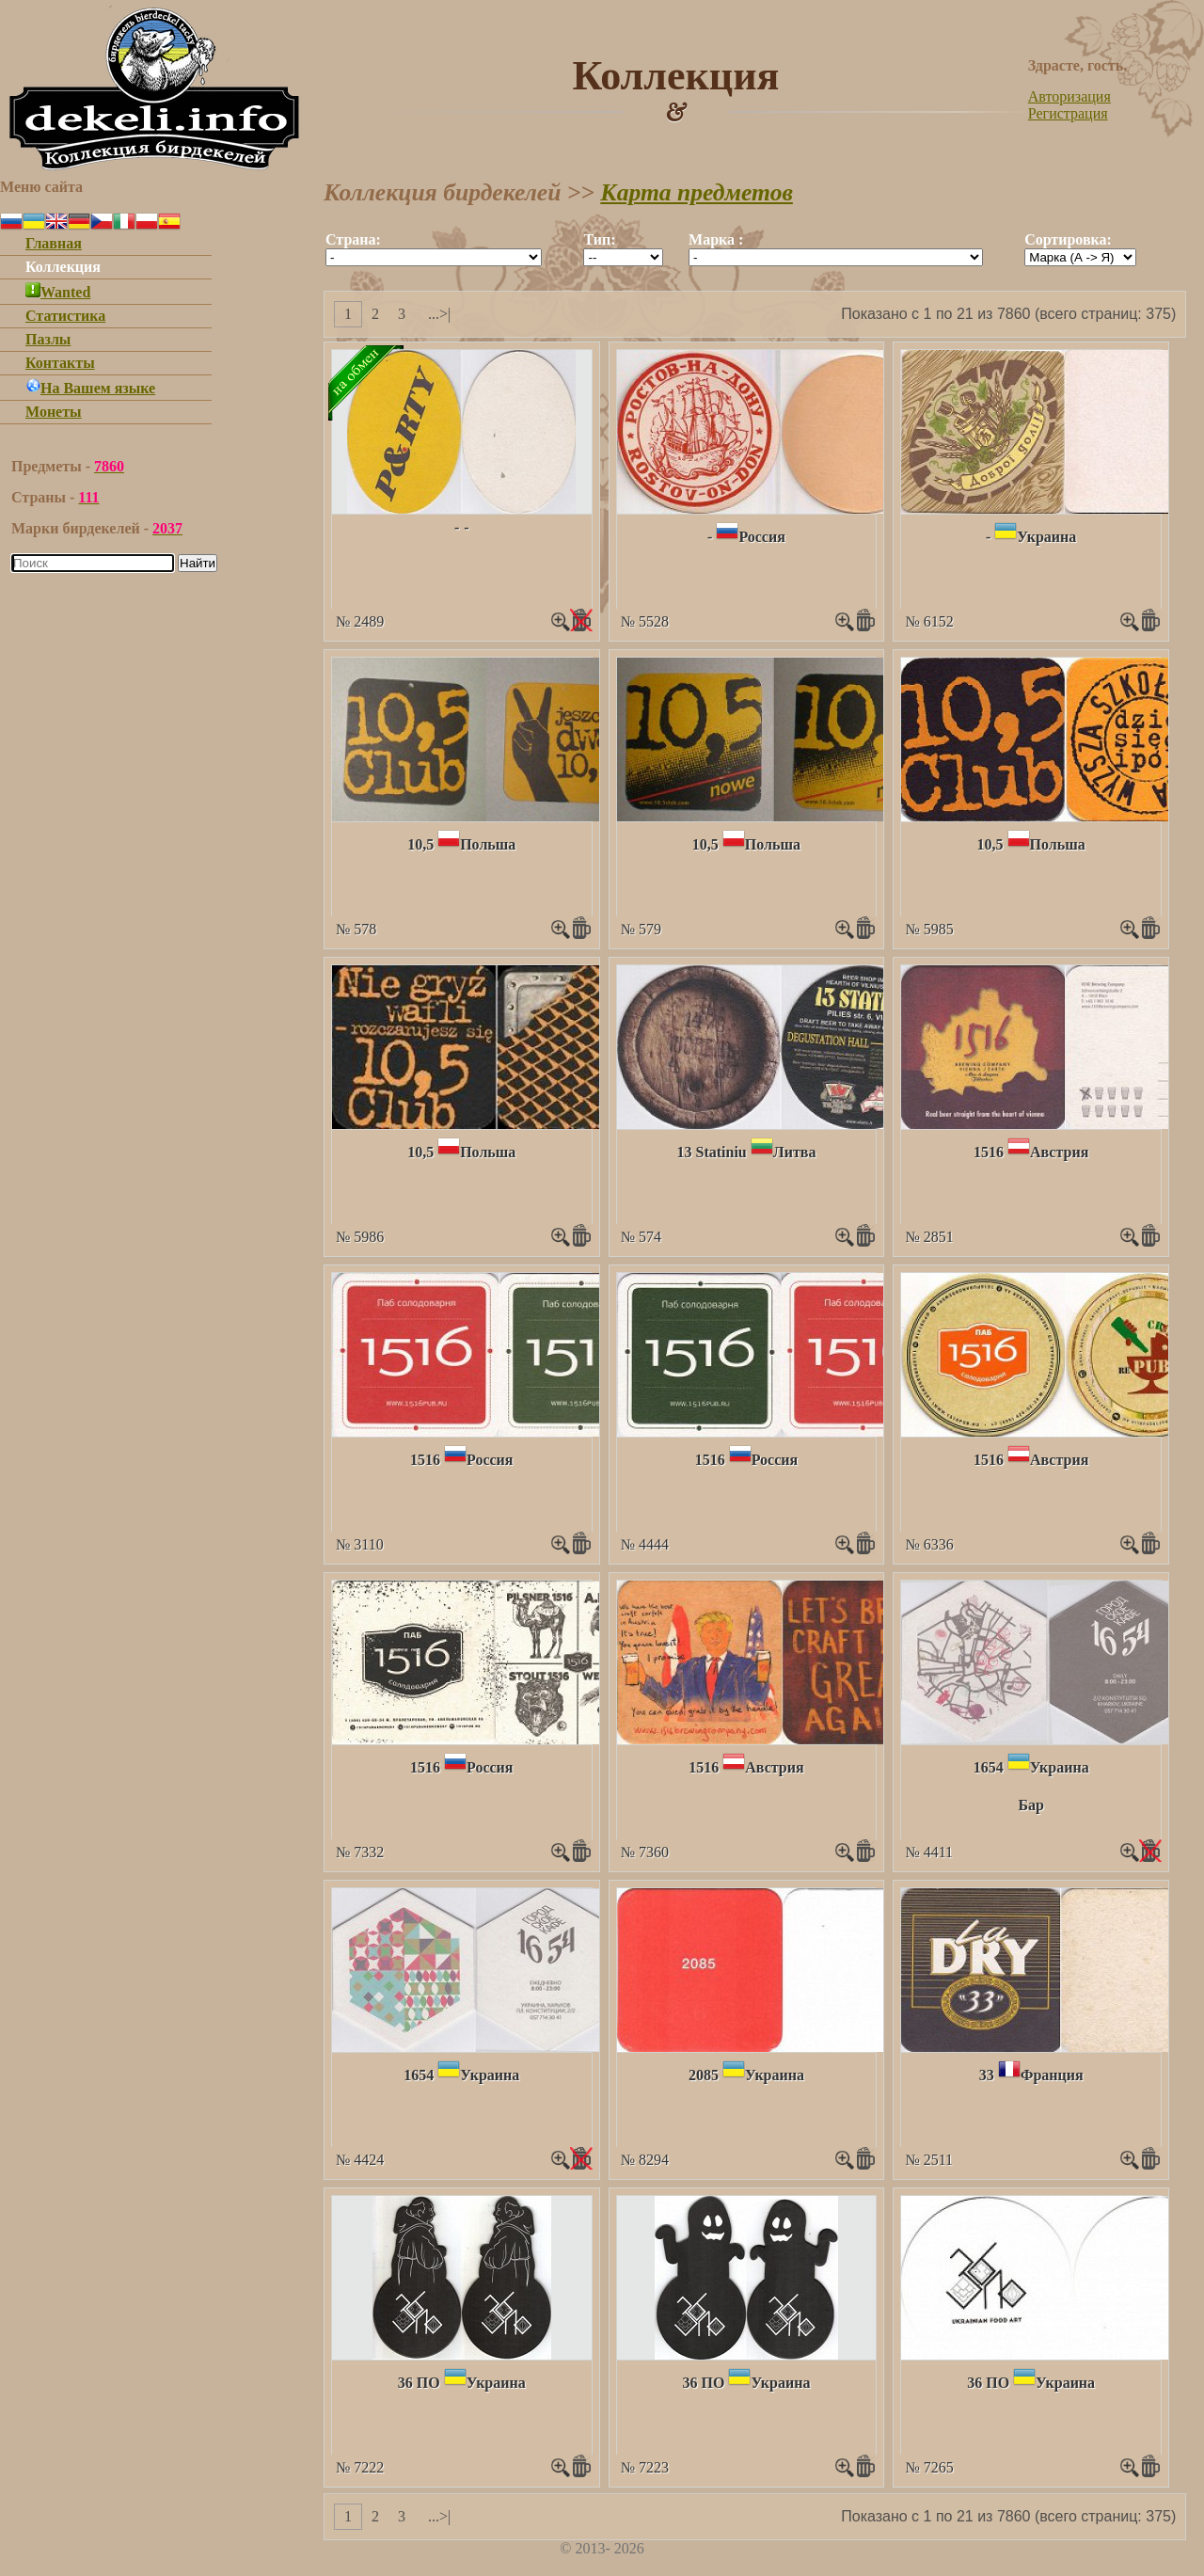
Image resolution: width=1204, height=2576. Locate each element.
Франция (1052, 2075)
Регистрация (1068, 113)
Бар (1030, 1805)
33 (986, 2075)
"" (433, 257)
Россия (761, 537)
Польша (487, 844)
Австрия (1059, 1152)
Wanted (57, 292)
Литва (794, 1152)
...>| (439, 314)
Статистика (65, 316)
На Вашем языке (90, 388)
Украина (1046, 537)
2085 (704, 2075)
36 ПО (419, 2383)
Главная (53, 243)
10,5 (420, 844)
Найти (197, 563)
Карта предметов (696, 192)
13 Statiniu (712, 1152)
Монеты (53, 412)
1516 (989, 1152)
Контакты (60, 363)
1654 (989, 1767)
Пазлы (48, 339)
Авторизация (1069, 96)
